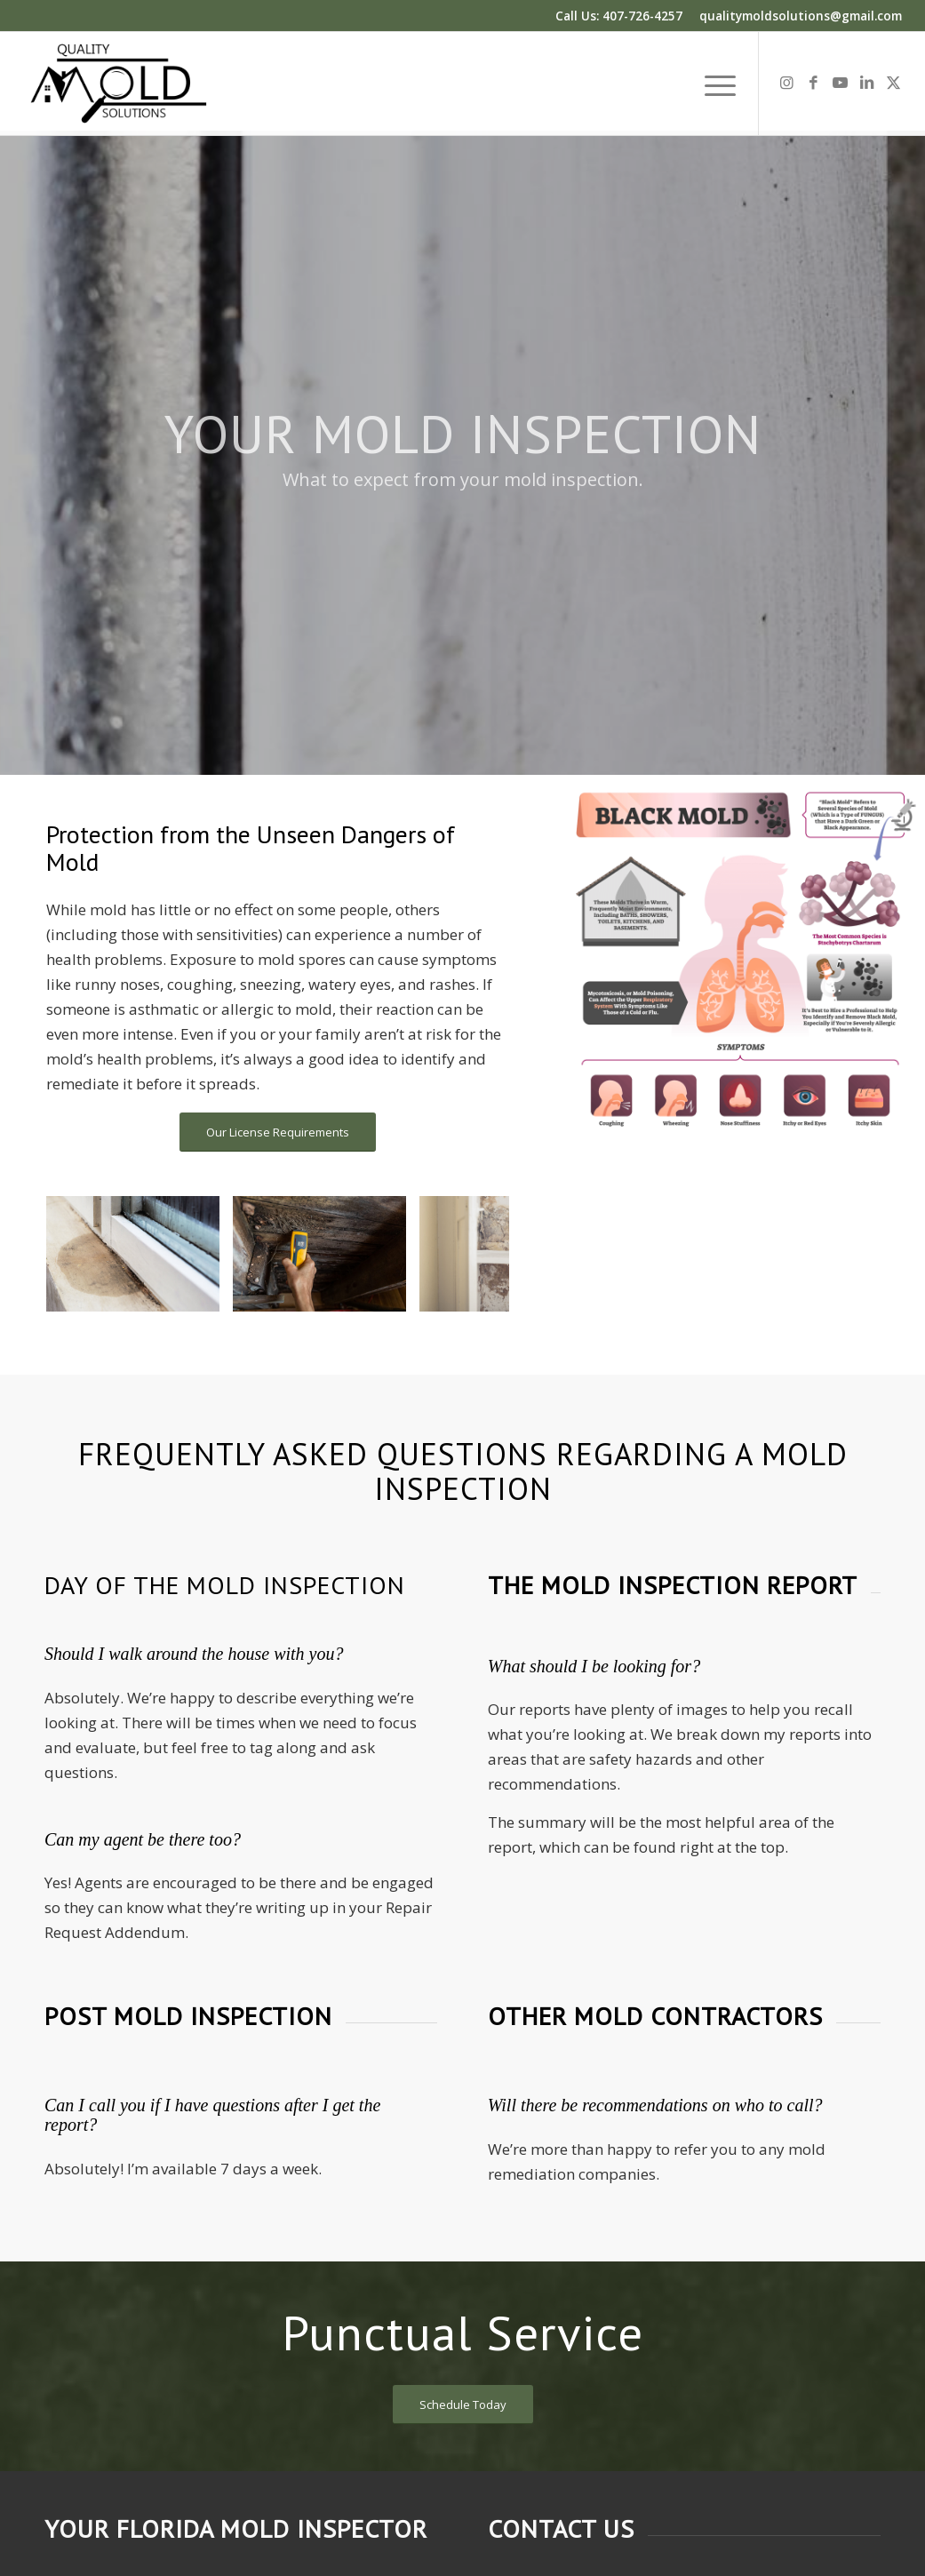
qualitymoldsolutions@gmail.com (800, 15)
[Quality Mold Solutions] (119, 83)
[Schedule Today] (463, 2405)
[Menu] (714, 83)
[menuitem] (714, 83)
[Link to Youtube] (839, 82)
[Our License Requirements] (277, 1132)
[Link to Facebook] (813, 82)
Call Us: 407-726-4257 (618, 15)
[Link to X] (893, 82)
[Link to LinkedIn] (866, 82)
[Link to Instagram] (786, 82)
